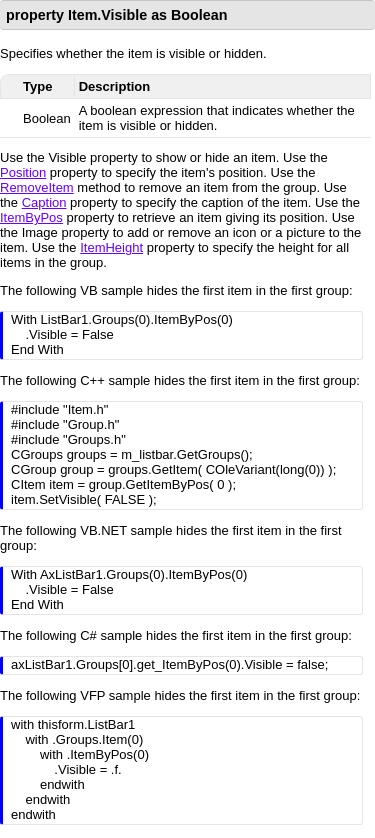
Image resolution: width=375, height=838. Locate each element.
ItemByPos (31, 217)
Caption (44, 202)
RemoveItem (37, 187)
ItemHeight (111, 247)
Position (23, 172)
